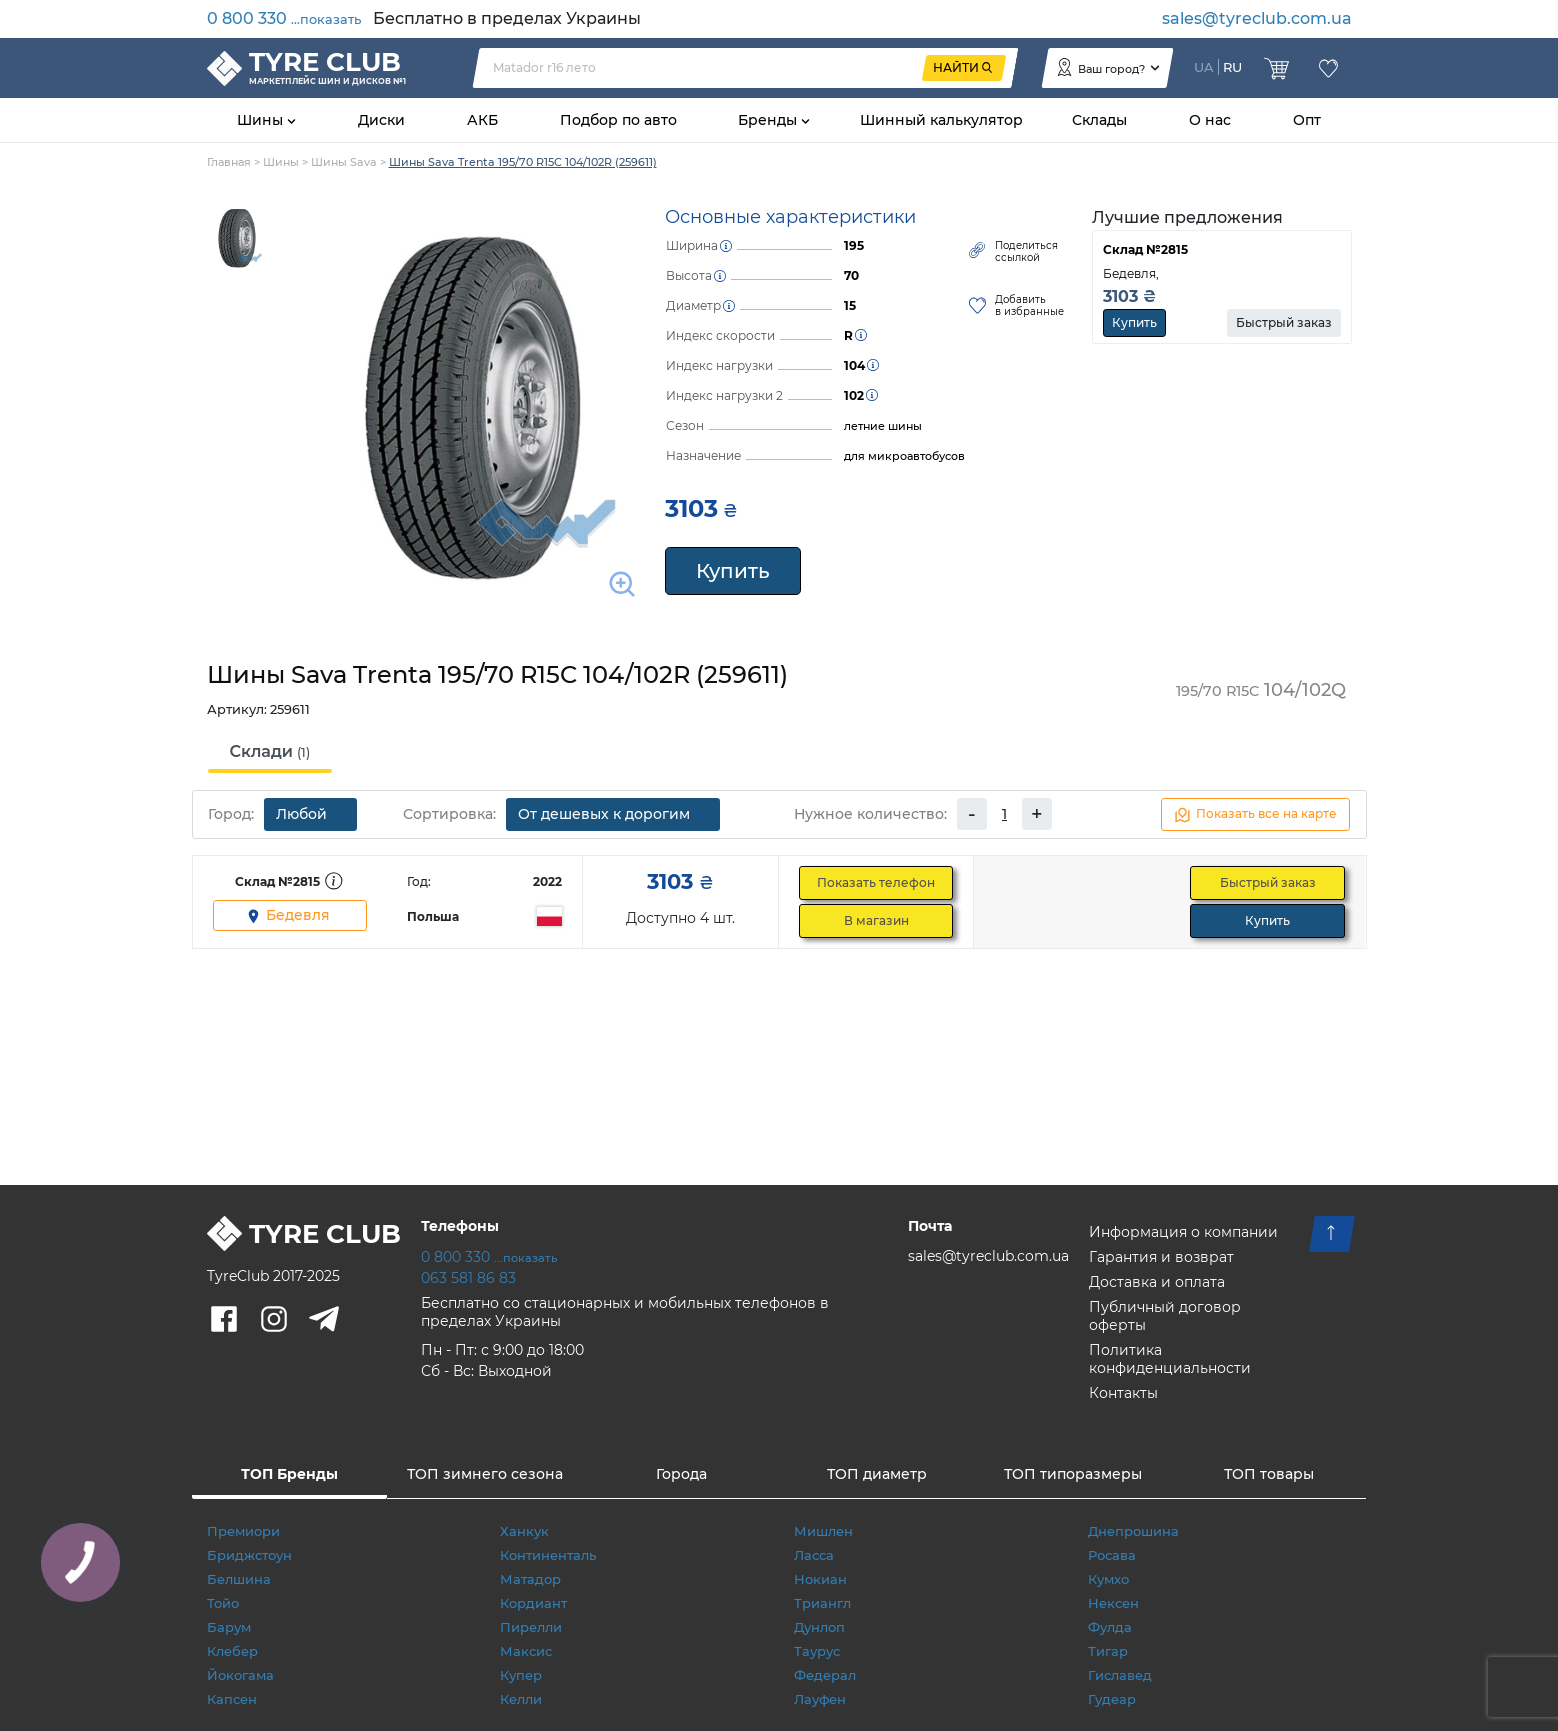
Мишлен (823, 1531)
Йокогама (240, 1675)
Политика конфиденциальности (1170, 1359)
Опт (1307, 120)
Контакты (1123, 1393)
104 (854, 365)
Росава (1112, 1555)
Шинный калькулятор (941, 120)
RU (1232, 67)
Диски (381, 120)
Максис (526, 1651)
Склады (1099, 120)
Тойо (223, 1603)
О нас (1210, 120)
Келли (521, 1699)
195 (854, 245)
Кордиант (533, 1603)
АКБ (482, 120)
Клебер (232, 1651)
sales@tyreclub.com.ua (1257, 18)
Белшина (239, 1579)
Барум (229, 1627)
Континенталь (548, 1555)
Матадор (530, 1579)
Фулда (1110, 1627)
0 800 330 (284, 18)
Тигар (1108, 1651)
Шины (262, 120)
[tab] (270, 753)
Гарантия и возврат (1161, 1257)
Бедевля (287, 915)
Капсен (232, 1699)
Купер (521, 1675)
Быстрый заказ (1284, 322)
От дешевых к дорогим (613, 814)
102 (854, 395)
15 (850, 305)
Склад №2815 (1145, 249)
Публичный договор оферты (1165, 1316)
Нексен (1113, 1603)
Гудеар (1112, 1699)
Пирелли (531, 1627)
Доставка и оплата (1157, 1282)
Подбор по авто (618, 120)
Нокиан (820, 1579)
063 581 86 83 (468, 1278)
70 (851, 275)
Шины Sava (344, 162)
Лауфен (820, 1699)
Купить (733, 571)
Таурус (817, 1651)
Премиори (243, 1531)
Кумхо (1108, 1579)
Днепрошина (1133, 1531)
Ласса (814, 1555)
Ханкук (524, 1531)
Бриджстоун (249, 1555)
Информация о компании (1183, 1232)
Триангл (822, 1603)
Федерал (825, 1675)
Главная (229, 162)
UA (1204, 67)
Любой (310, 814)
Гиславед (1120, 1675)
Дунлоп (819, 1627)
